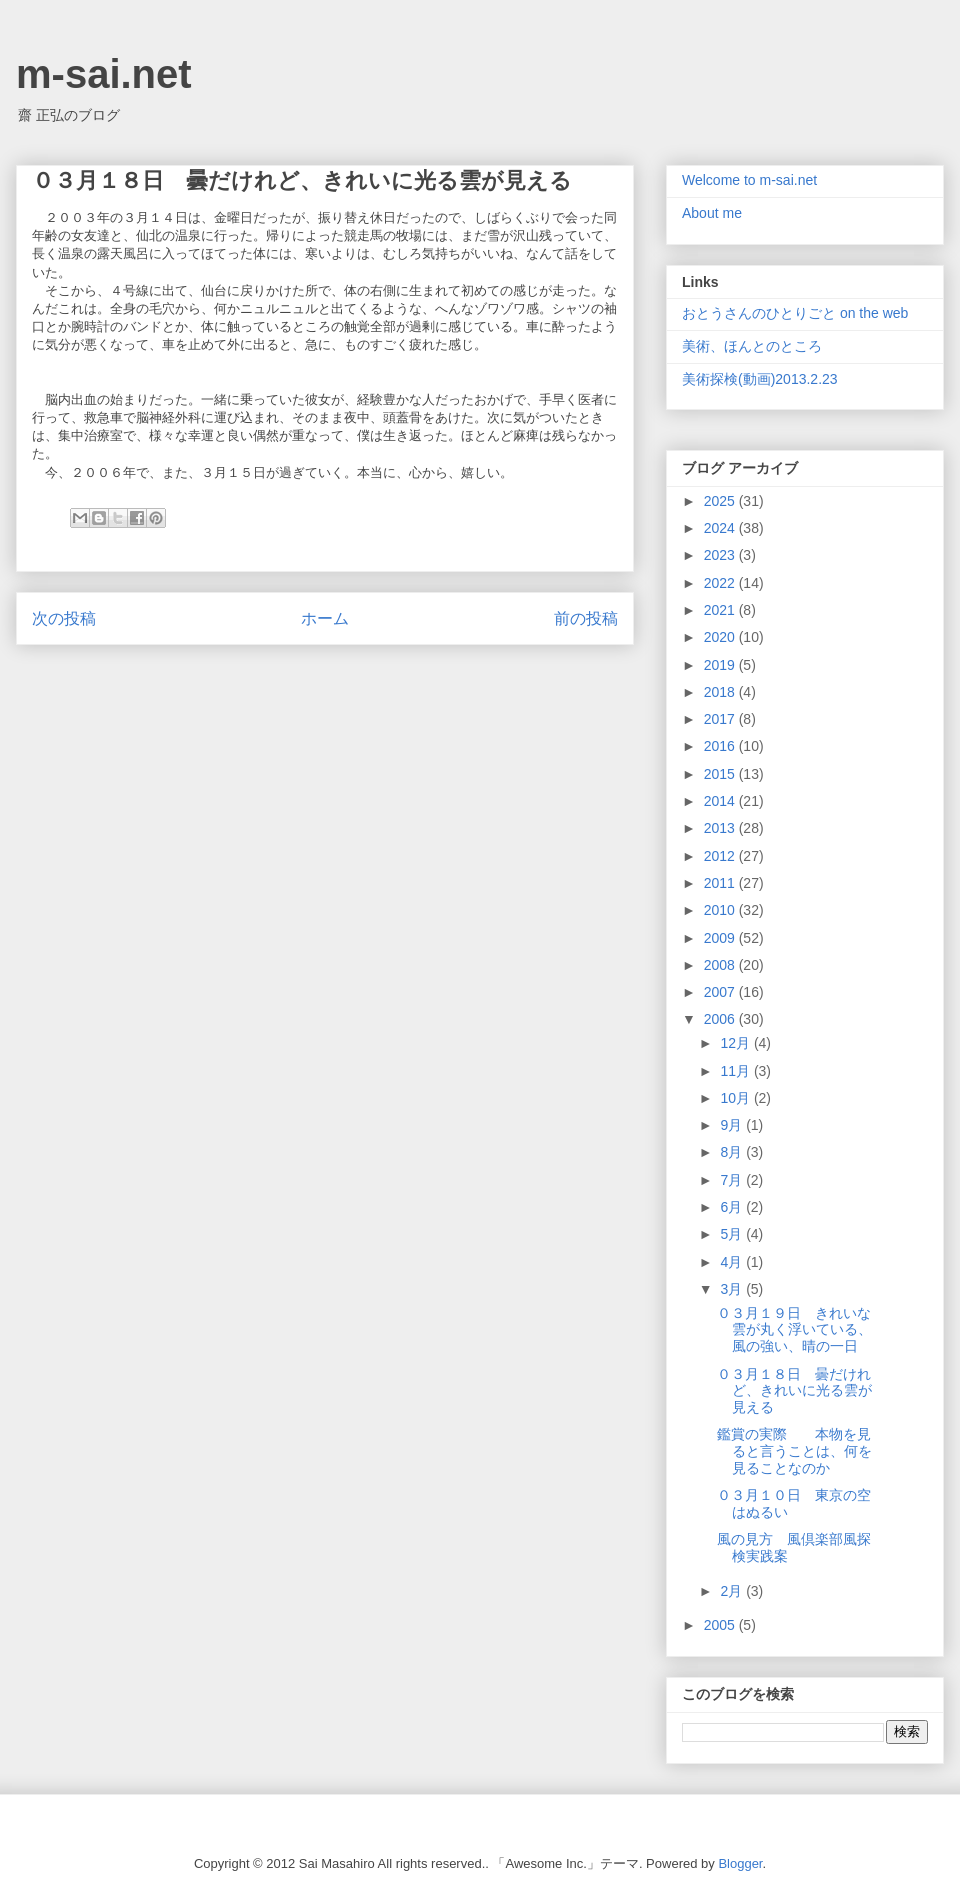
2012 (721, 856)
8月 (733, 1152)
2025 (721, 501)
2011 (721, 883)
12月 (736, 1043)
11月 (736, 1071)
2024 (721, 528)
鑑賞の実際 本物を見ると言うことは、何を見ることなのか (794, 1451)
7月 (733, 1180)
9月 (733, 1125)
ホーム (325, 618)
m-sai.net (104, 74)
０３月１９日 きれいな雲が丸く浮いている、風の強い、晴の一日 (794, 1330)
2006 (721, 1019)
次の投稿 (64, 618)
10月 (736, 1098)
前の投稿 (586, 618)
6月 (733, 1207)
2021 (721, 610)
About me (712, 213)
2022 (721, 583)
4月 (733, 1262)
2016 (721, 746)
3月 (733, 1289)
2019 (721, 665)
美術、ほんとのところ (752, 346)
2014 (721, 801)
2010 (721, 910)
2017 (721, 719)
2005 (721, 1625)
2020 (721, 637)
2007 (721, 992)
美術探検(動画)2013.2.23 (760, 379)
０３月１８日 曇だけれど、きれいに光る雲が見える (794, 1391)
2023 (721, 555)
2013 (721, 828)
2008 (721, 965)
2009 (721, 938)
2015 (721, 774)
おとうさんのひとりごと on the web (795, 313)
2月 (733, 1591)
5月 (733, 1234)
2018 (721, 692)
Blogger (740, 1863)
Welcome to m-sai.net (749, 180)
